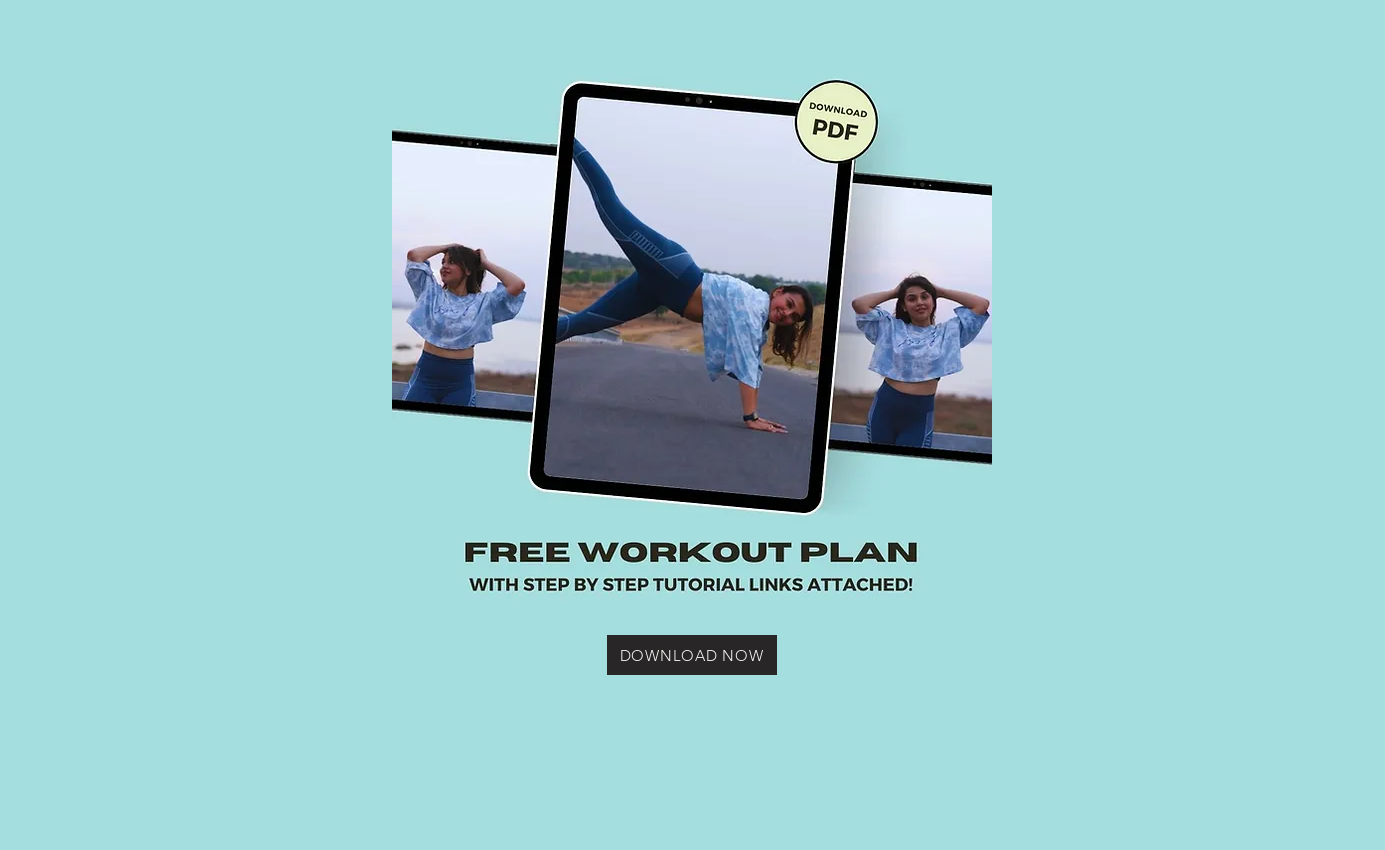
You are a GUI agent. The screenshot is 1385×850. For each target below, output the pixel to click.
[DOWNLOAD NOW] (692, 655)
